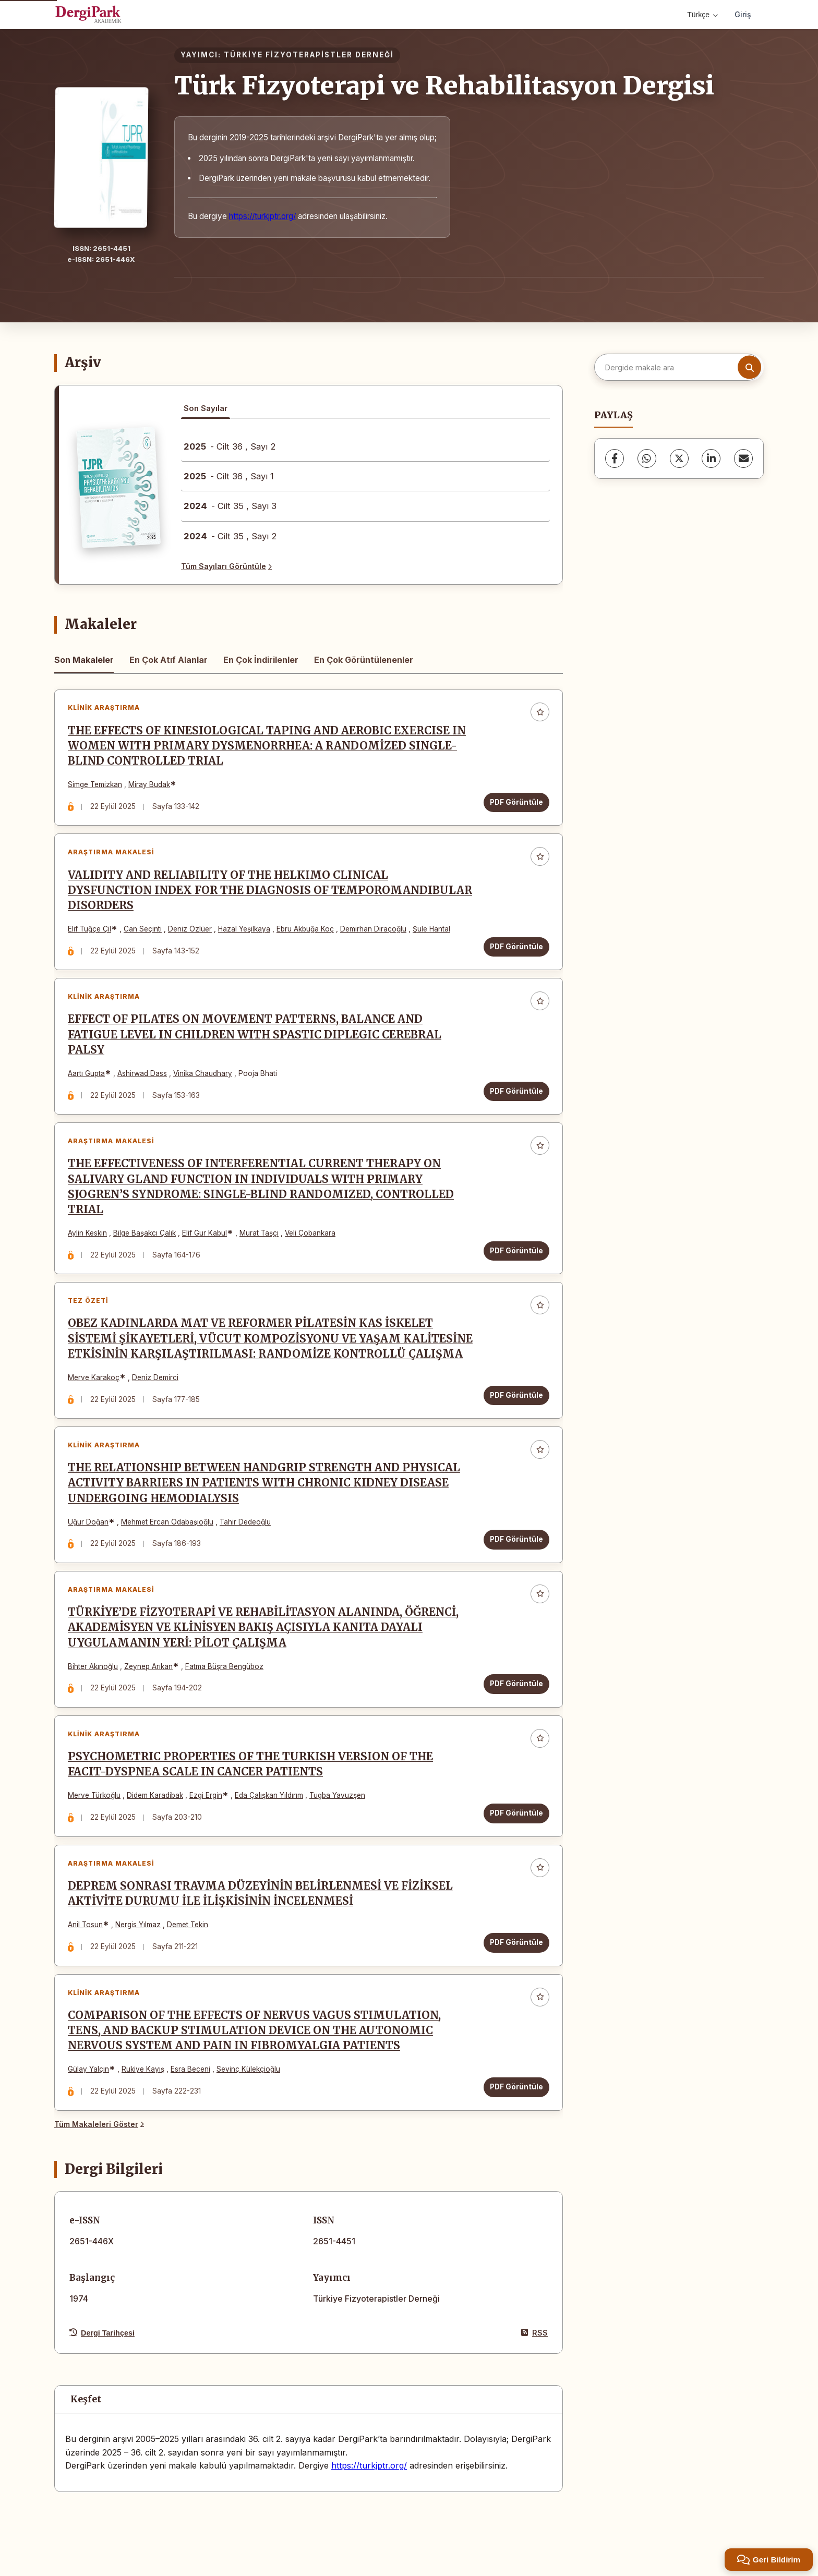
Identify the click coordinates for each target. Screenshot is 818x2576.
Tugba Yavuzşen (337, 1796)
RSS (534, 2333)
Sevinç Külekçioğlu (248, 2069)
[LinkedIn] (711, 458)
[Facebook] (614, 458)
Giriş (743, 14)
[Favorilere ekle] (540, 712)
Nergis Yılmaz (138, 1925)
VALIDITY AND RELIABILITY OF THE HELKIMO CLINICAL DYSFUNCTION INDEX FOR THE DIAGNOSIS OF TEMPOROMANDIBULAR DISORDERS (270, 890)
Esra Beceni (190, 2069)
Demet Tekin (187, 1925)
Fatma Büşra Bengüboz (224, 1666)
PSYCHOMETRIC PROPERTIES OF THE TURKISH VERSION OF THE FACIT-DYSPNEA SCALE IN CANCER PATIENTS (250, 1764)
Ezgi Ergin (205, 1796)
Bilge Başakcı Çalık (144, 1233)
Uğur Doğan (88, 1522)
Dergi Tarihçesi (102, 2333)
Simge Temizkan (95, 784)
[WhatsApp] (646, 458)
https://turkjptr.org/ (262, 216)
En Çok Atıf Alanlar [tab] (168, 660)
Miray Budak (149, 784)
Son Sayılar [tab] (205, 408)
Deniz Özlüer (190, 929)
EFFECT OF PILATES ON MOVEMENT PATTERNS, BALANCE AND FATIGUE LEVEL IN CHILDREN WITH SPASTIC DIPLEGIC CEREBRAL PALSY (254, 1035)
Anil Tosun (85, 1925)
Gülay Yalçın (88, 2069)
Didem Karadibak (155, 1796)
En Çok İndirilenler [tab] (260, 660)
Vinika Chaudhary (202, 1073)
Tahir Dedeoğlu (245, 1522)
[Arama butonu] (749, 367)
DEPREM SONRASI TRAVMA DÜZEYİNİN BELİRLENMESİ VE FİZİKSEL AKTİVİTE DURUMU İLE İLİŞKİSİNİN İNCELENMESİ (260, 1894)
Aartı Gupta (86, 1073)
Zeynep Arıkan (148, 1666)
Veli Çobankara (310, 1233)
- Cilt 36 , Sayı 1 (229, 476)
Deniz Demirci (155, 1377)
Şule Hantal (431, 929)
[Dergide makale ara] (677, 367)
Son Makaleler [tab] (84, 660)
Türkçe (702, 14)
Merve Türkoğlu (94, 1796)
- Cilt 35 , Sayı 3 (230, 506)
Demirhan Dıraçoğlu (373, 929)
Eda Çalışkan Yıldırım (269, 1796)
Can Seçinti (143, 929)
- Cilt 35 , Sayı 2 (230, 536)
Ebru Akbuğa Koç (305, 929)
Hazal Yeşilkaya (244, 929)
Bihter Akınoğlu (93, 1666)
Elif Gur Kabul (204, 1233)
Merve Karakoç (93, 1377)
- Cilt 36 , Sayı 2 (230, 446)
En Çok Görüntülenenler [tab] (363, 660)
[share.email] (743, 458)
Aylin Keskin (87, 1233)
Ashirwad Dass (142, 1073)
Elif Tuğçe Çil (89, 929)
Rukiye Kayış (143, 2069)
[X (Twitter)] (679, 458)
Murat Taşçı (259, 1233)
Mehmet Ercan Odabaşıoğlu (167, 1522)
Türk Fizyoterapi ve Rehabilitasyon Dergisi (444, 85)
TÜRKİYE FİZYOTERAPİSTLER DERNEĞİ (309, 55)
